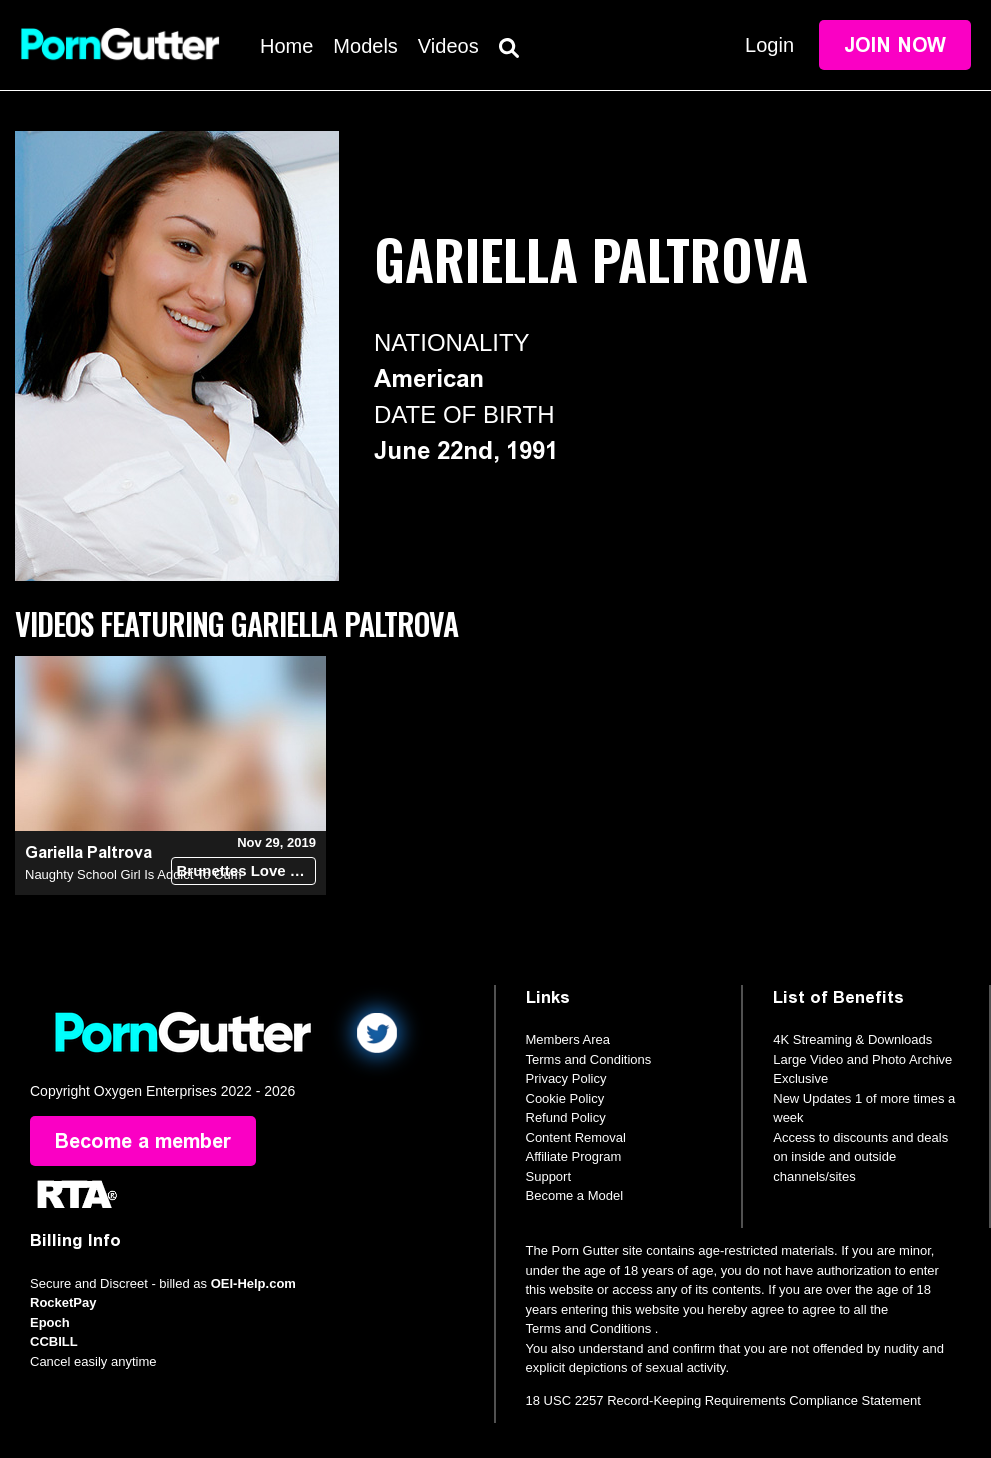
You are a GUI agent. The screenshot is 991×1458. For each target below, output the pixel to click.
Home (286, 46)
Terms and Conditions (589, 1059)
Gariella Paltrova (88, 852)
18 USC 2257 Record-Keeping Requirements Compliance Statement (723, 1400)
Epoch (50, 1322)
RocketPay (63, 1302)
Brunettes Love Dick (246, 870)
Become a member (143, 1141)
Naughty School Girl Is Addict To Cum (133, 874)
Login (769, 45)
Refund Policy (566, 1117)
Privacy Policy (566, 1078)
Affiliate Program (574, 1156)
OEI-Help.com (253, 1283)
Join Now (895, 45)
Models (365, 46)
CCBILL (54, 1341)
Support (549, 1176)
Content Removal (576, 1137)
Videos (448, 46)
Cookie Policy (565, 1098)
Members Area (568, 1039)
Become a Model (575, 1195)
